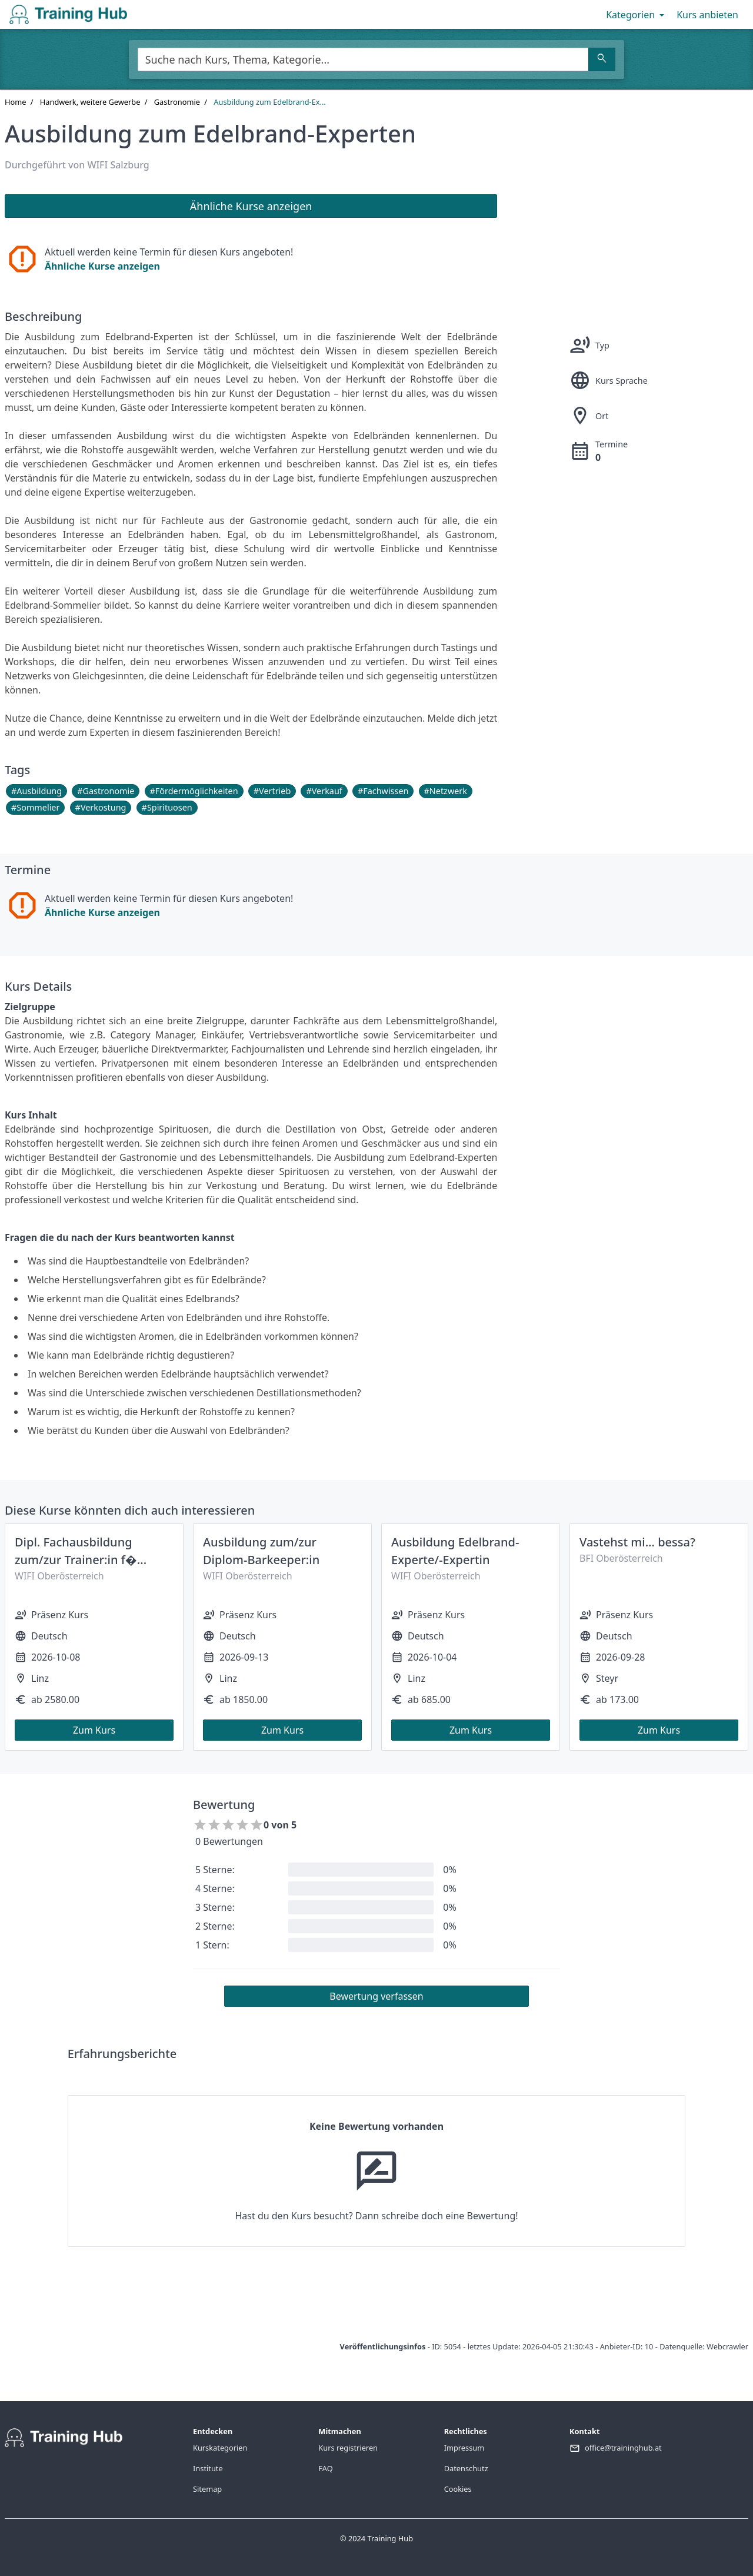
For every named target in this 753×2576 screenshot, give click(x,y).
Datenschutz (466, 2468)
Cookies (458, 2489)
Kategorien (636, 14)
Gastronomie (177, 102)
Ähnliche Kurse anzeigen (102, 266)
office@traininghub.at (623, 2447)
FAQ (325, 2468)
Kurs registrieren (348, 2447)
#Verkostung (100, 807)
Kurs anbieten (707, 14)
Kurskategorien (220, 2447)
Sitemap (207, 2489)
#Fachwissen (383, 790)
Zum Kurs (94, 1730)
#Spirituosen (167, 807)
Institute (208, 2468)
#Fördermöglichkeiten (194, 790)
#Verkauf (324, 790)
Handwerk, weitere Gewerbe (90, 102)
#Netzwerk (445, 790)
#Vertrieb (272, 790)
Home (15, 102)
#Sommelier (35, 807)
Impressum (464, 2447)
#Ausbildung (36, 790)
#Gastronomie (105, 790)
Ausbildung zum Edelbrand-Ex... (269, 102)
